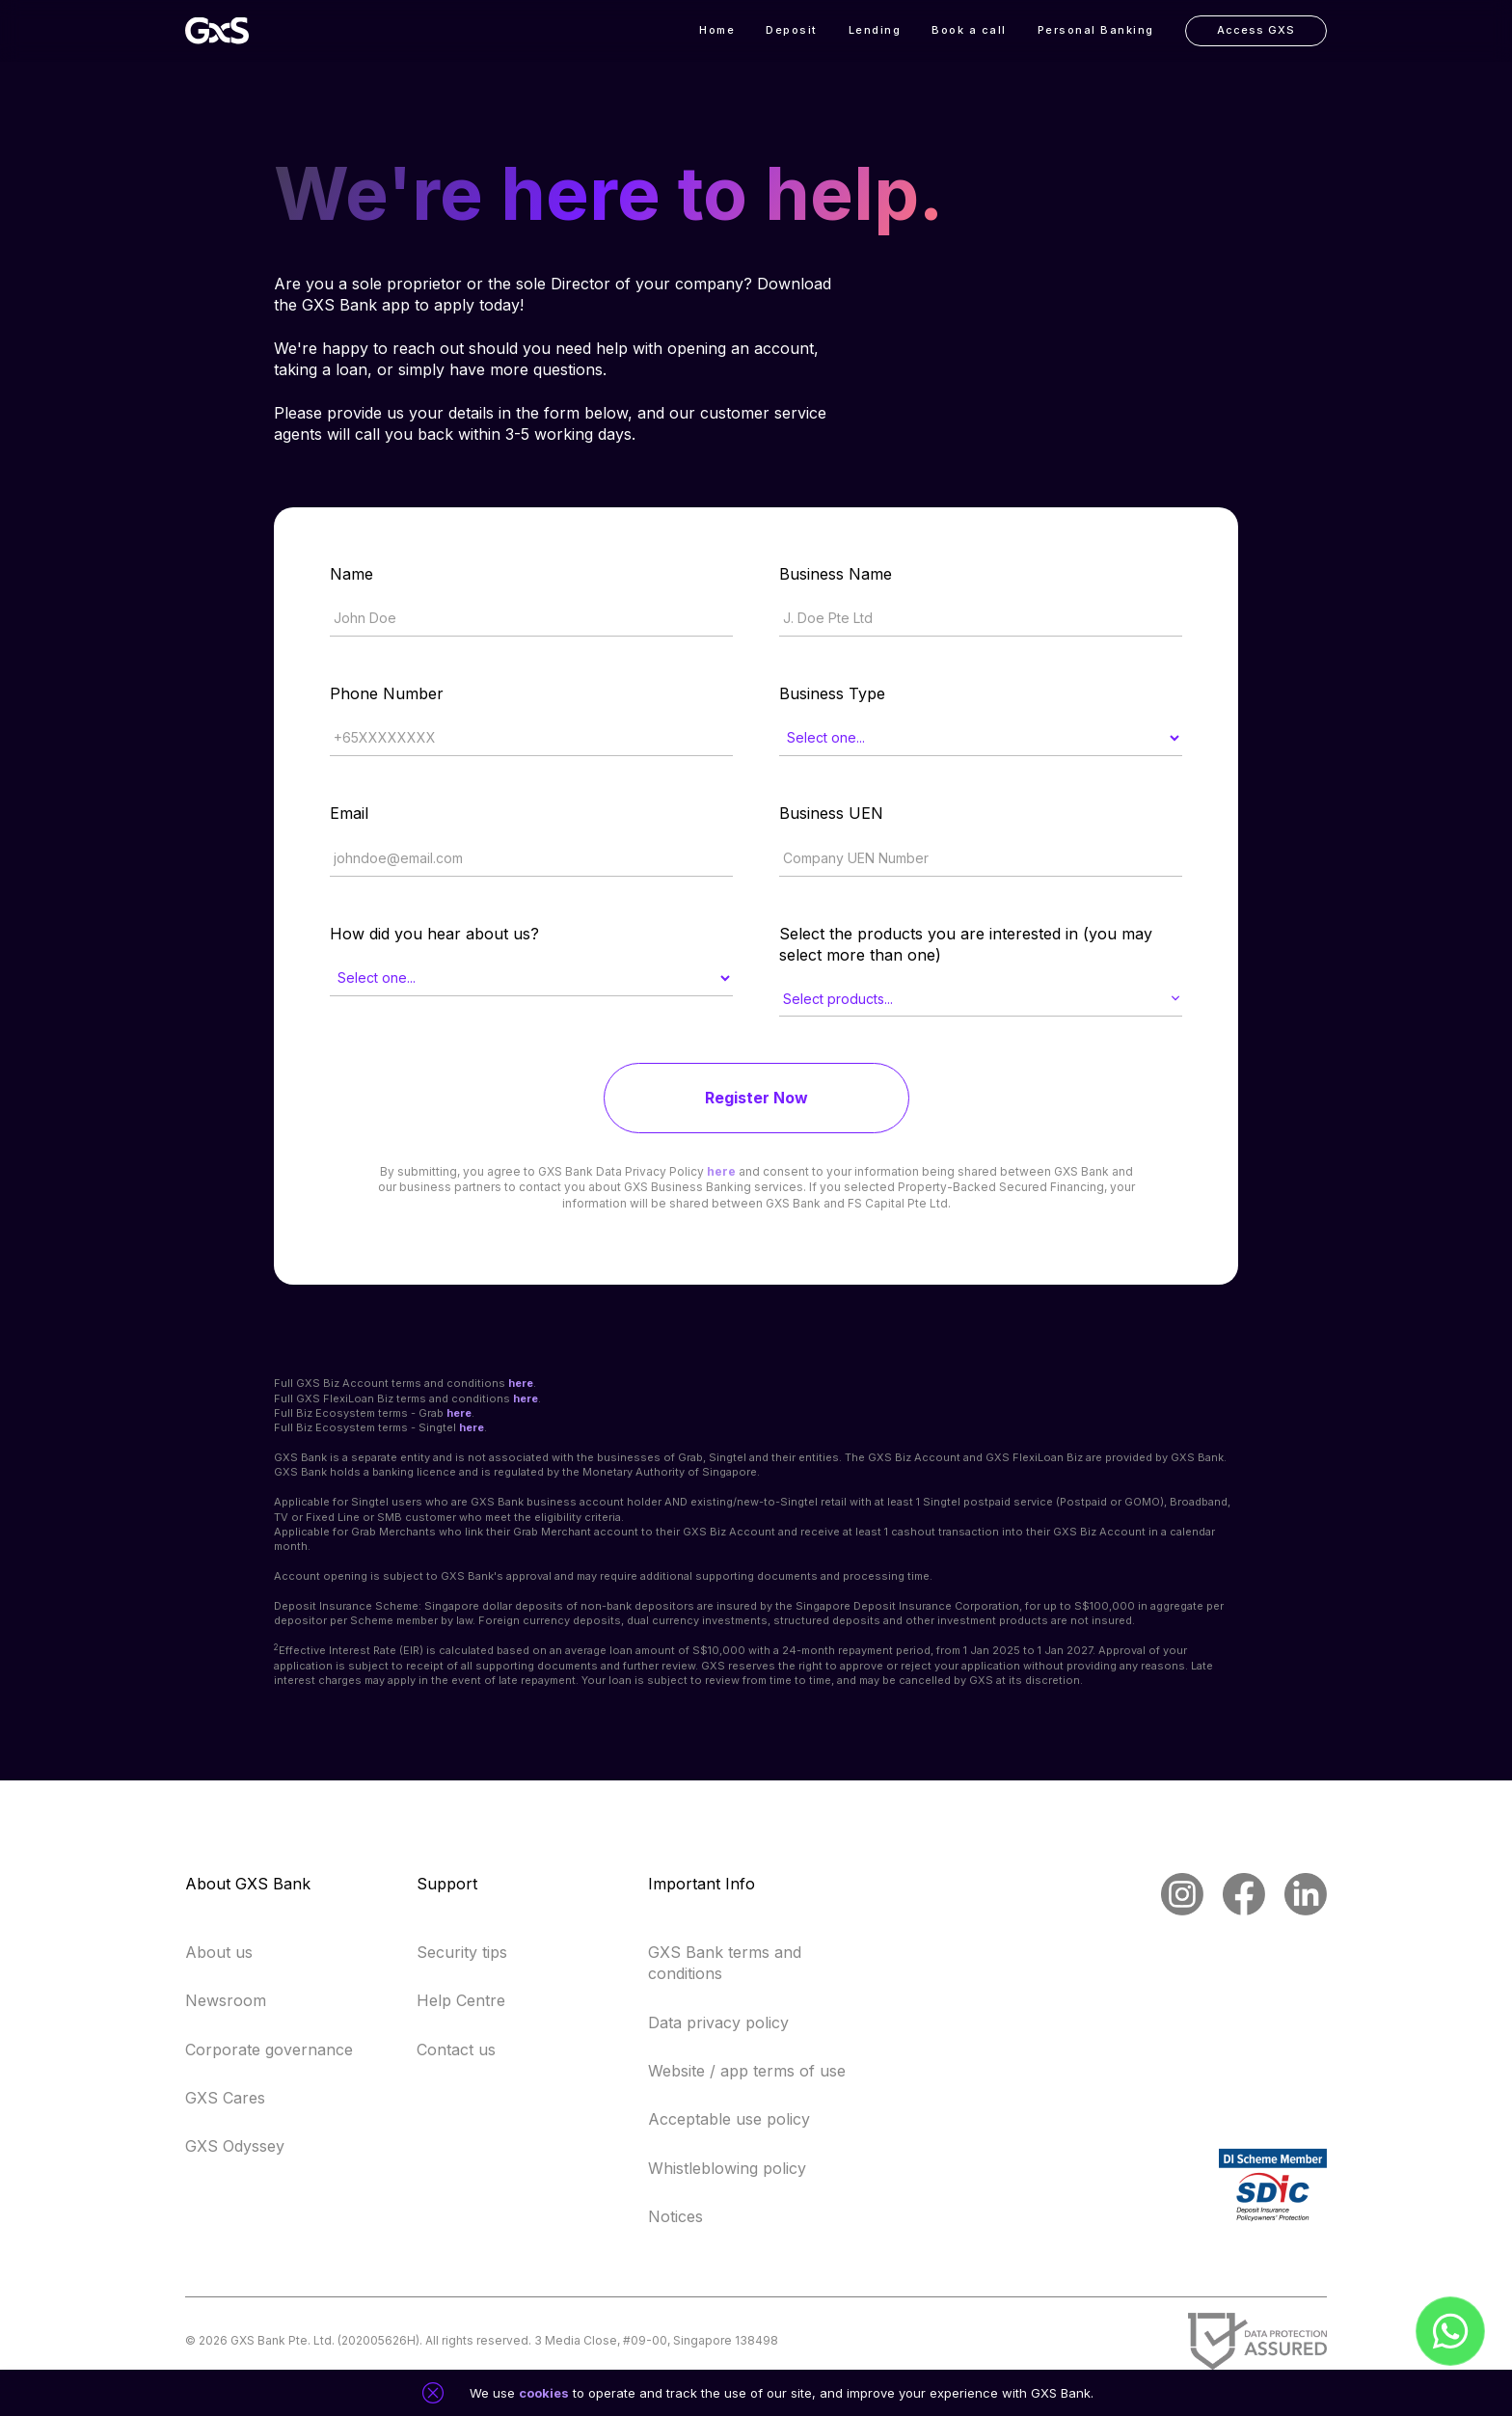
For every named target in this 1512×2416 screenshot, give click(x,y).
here (721, 1171)
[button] (875, 31)
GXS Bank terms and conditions (724, 1962)
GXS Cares (225, 2097)
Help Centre (461, 2000)
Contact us (456, 2049)
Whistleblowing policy (727, 2168)
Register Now (756, 1097)
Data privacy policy (718, 2022)
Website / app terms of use (747, 2070)
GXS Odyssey (234, 2146)
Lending (875, 30)
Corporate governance (269, 2049)
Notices (675, 2216)
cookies (544, 2393)
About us (219, 1952)
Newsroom (225, 2000)
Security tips (462, 1952)
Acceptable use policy (729, 2119)
